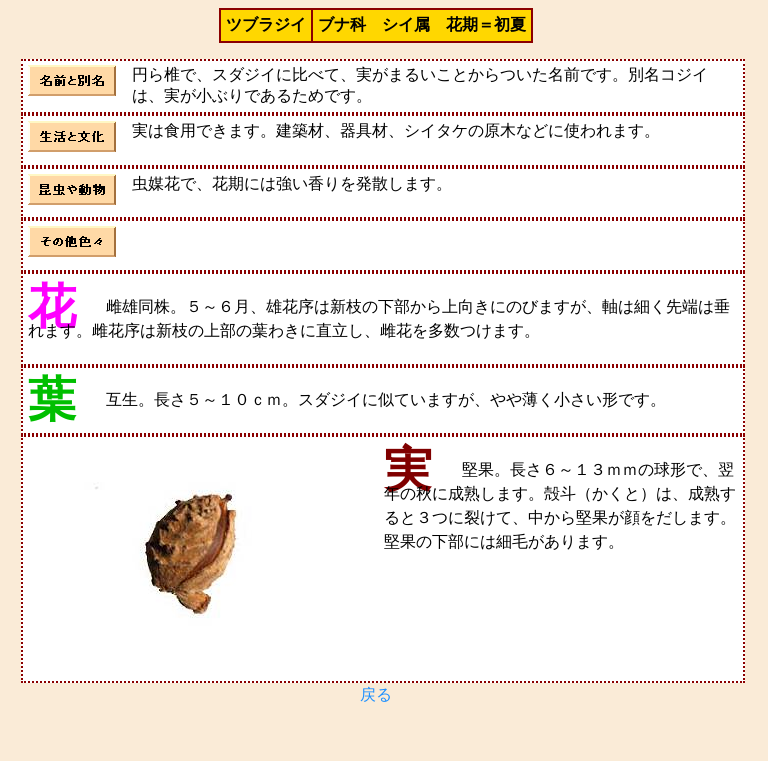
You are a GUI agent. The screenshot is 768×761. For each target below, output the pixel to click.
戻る (376, 694)
